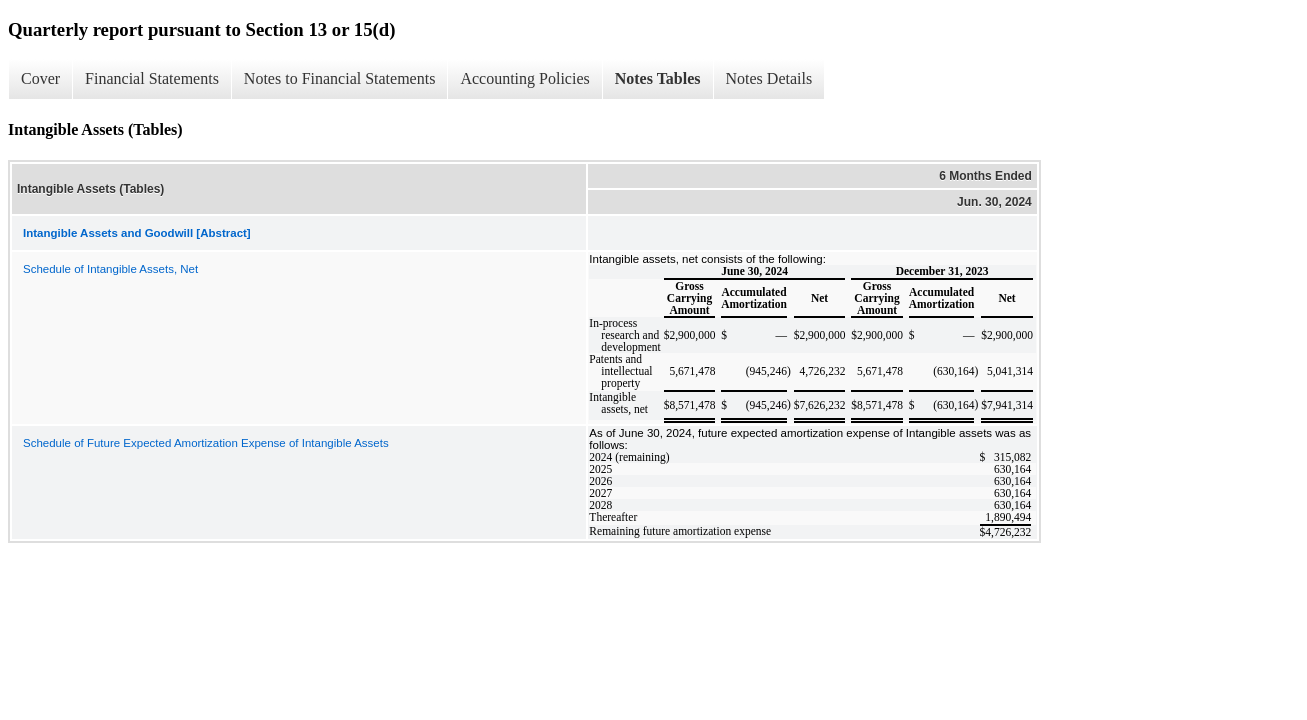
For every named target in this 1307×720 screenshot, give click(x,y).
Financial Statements (152, 78)
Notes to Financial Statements (340, 78)
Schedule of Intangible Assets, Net (110, 269)
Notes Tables (658, 78)
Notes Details (769, 78)
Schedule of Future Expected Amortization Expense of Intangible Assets (206, 443)
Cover (40, 78)
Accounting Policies (524, 78)
